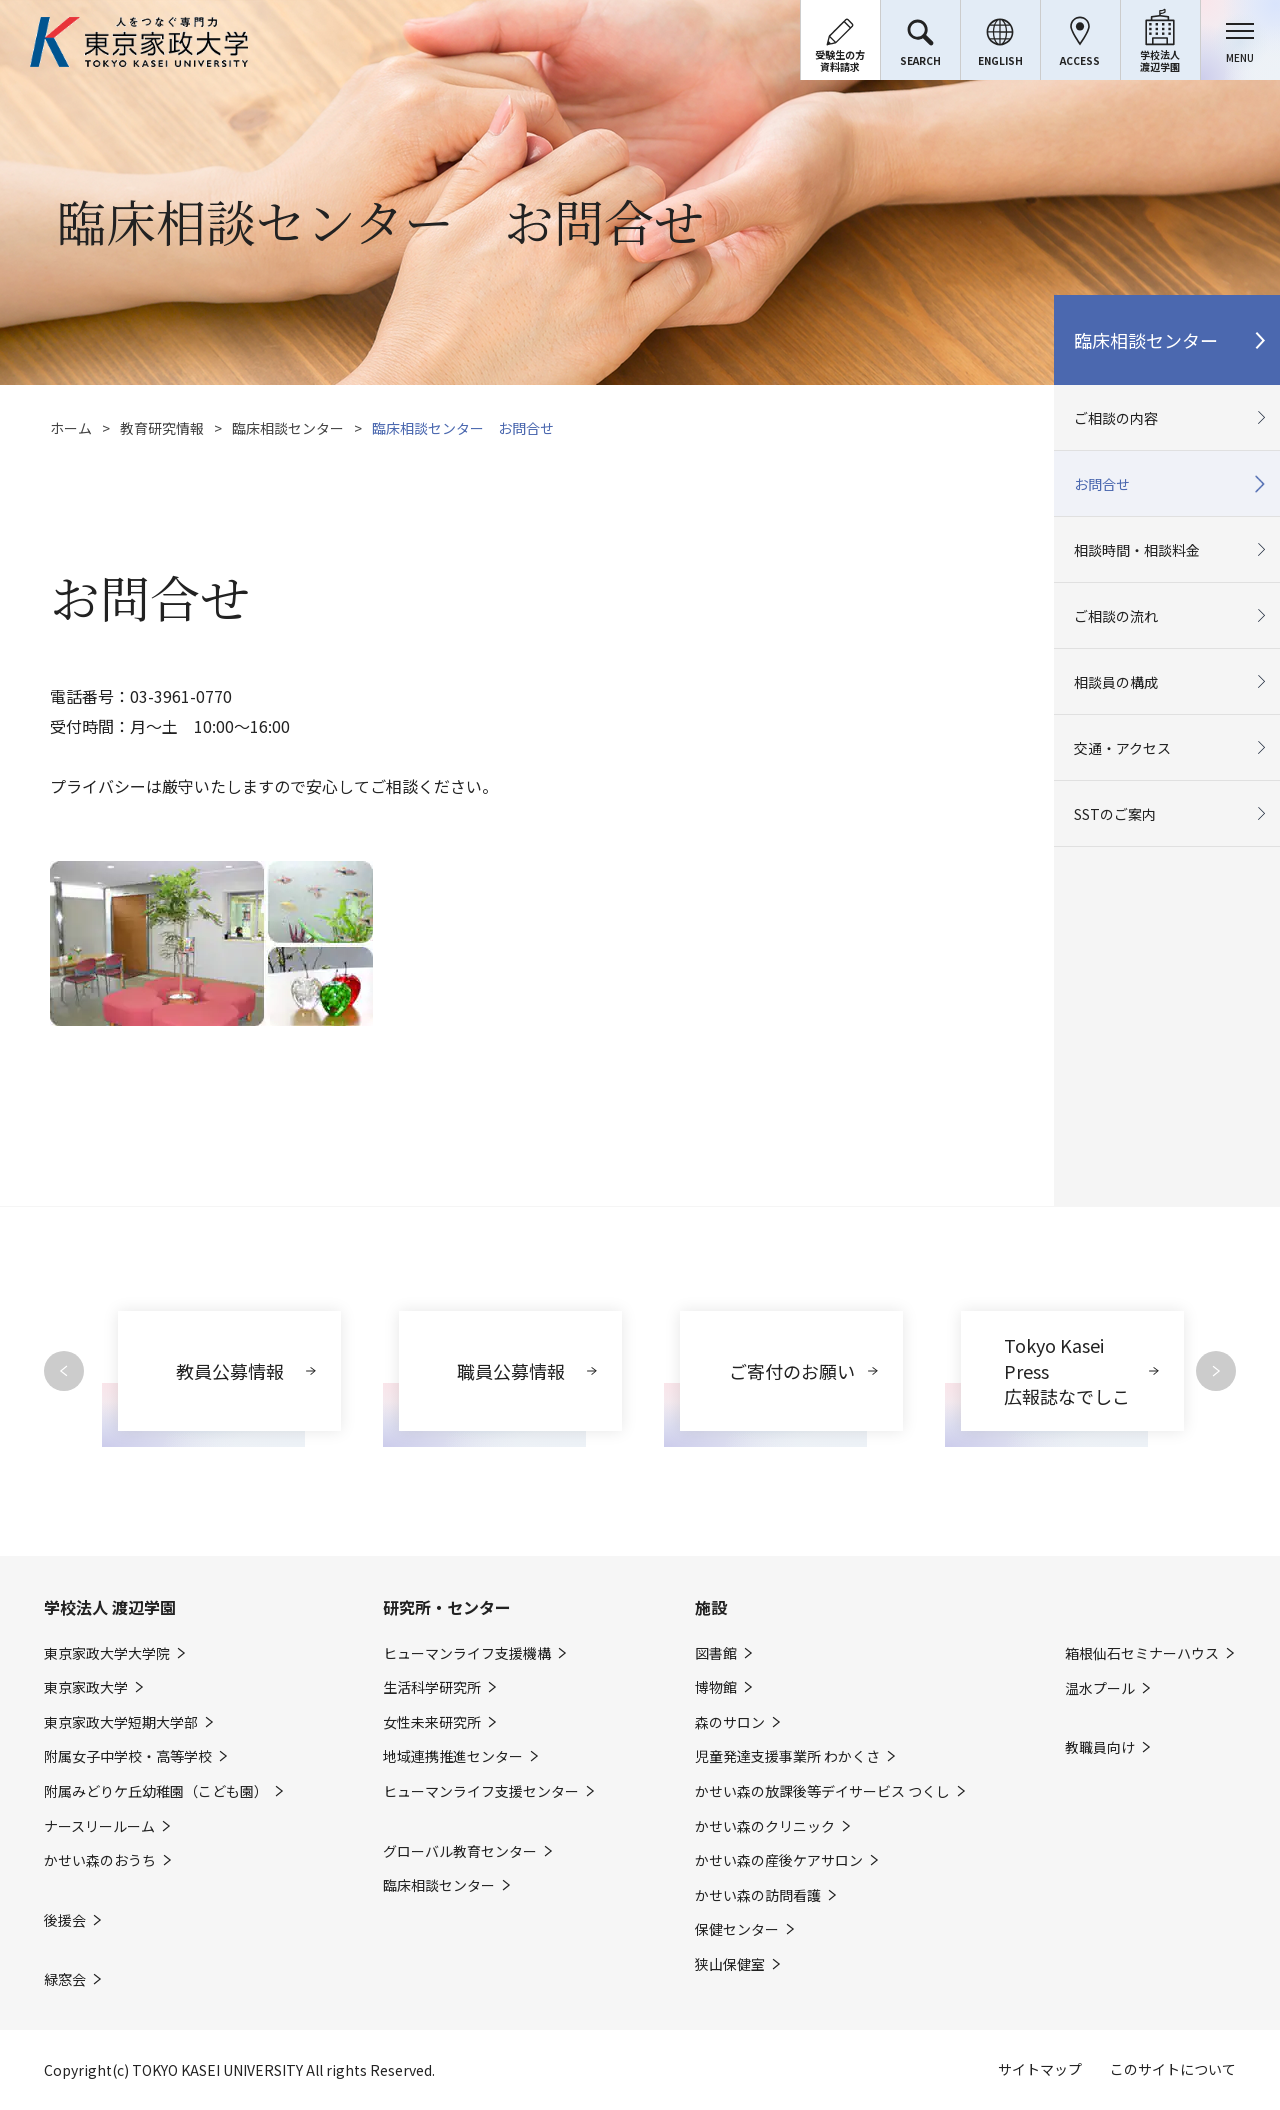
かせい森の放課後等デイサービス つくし (822, 1791)
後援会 (65, 1920)
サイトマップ (1040, 2069)
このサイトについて (1173, 2069)
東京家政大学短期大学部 (121, 1722)
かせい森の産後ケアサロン (779, 1860)
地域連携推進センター (453, 1756)
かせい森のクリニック (765, 1826)
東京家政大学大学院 (107, 1653)
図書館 (716, 1653)
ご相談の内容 (1116, 418)
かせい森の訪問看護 (758, 1895)
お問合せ (1102, 484)
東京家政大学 (86, 1687)
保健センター (737, 1929)
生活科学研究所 (432, 1687)
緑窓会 (65, 1979)
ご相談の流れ (1116, 616)
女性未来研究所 (432, 1722)
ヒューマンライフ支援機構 (467, 1653)
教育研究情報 (162, 428)
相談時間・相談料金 (1137, 550)
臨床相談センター (288, 428)
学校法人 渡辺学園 (110, 1607)
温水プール (1100, 1688)
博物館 (716, 1687)
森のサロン (730, 1722)
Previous (64, 1371)
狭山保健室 (730, 1964)
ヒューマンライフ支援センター (481, 1791)
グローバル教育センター (460, 1851)
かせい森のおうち (100, 1860)
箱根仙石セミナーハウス (1142, 1653)
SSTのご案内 (1115, 814)
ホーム (71, 428)
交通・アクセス (1122, 748)
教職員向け (1100, 1747)
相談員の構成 (1116, 682)
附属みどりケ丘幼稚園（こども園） (156, 1791)
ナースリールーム (99, 1826)
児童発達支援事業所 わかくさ (787, 1756)
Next (1216, 1371)
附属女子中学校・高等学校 (128, 1756)
